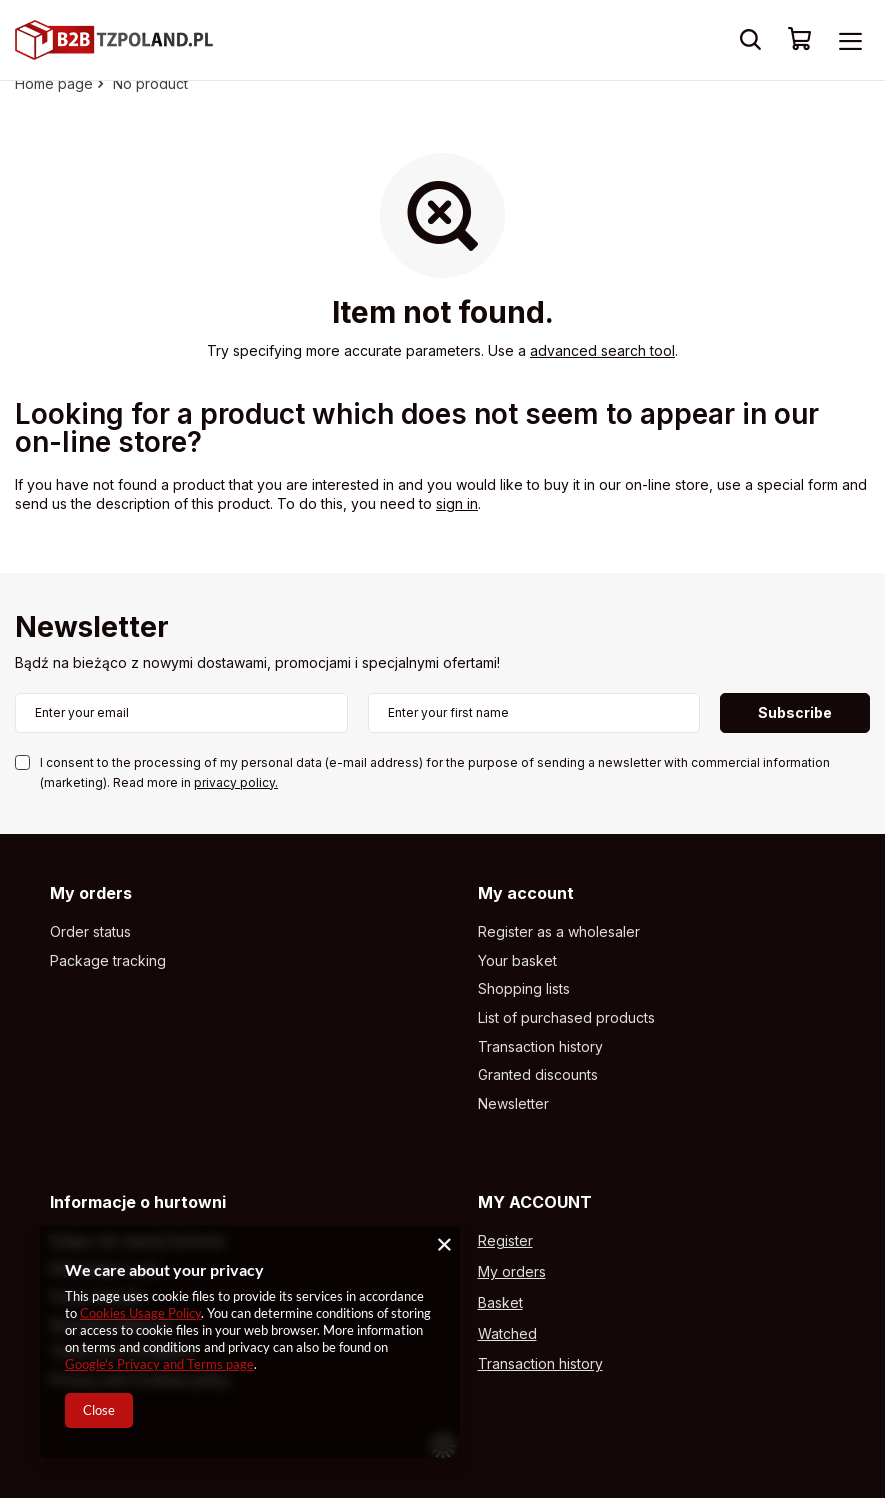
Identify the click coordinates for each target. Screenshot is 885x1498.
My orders (91, 893)
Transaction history (540, 1047)
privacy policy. (236, 782)
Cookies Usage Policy (140, 1313)
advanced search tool (602, 350)
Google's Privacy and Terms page (159, 1364)
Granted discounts (538, 1075)
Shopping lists (524, 989)
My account (526, 893)
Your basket (517, 961)
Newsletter (92, 628)
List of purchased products (566, 1018)
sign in (457, 503)
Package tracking (108, 961)
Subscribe (795, 712)
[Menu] (850, 40)
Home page (54, 83)
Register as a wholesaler (559, 932)
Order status (90, 932)
